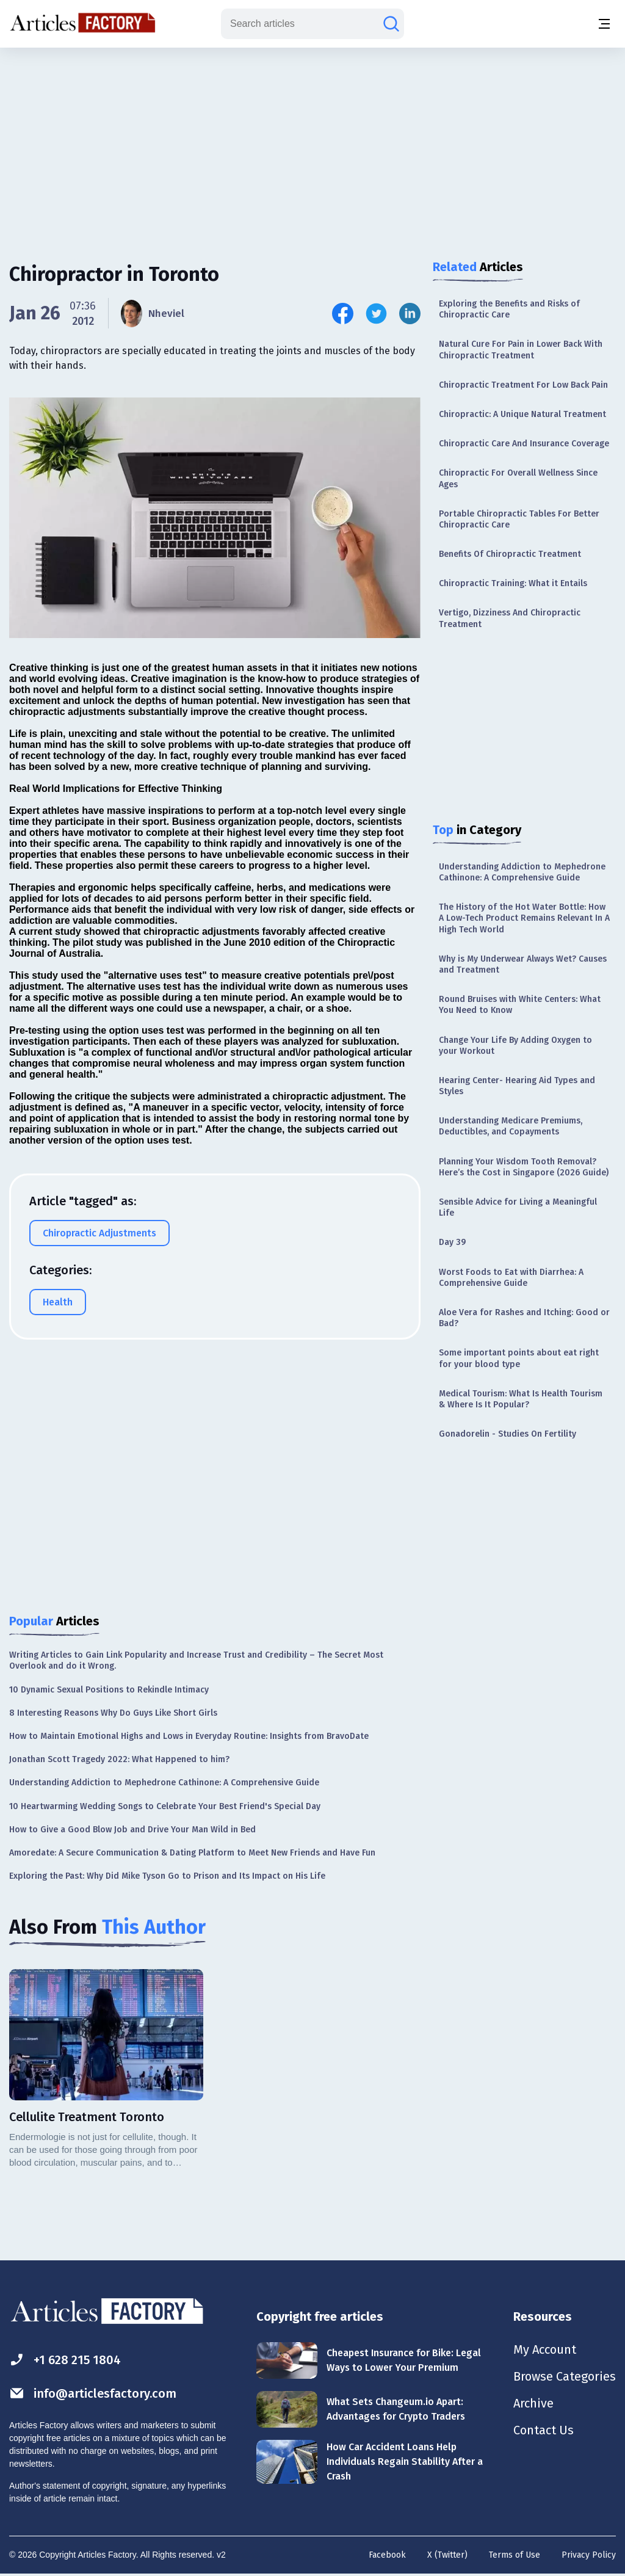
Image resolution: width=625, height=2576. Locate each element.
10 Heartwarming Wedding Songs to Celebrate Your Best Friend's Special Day (164, 1806)
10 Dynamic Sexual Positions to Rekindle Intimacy (109, 1690)
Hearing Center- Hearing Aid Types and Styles (517, 1086)
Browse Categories (564, 2376)
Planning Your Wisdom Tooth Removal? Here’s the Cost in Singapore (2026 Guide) (524, 1167)
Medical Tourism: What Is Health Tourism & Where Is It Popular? (520, 1399)
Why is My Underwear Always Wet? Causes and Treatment (523, 964)
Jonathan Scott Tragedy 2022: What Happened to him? (119, 1759)
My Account (544, 2349)
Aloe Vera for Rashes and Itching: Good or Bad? (524, 1318)
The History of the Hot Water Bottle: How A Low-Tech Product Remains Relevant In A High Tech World (524, 918)
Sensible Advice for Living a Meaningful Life (518, 1207)
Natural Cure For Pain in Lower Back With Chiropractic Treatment (520, 349)
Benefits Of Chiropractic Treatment (510, 554)
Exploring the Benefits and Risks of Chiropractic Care (509, 309)
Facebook (387, 2555)
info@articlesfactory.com (92, 2393)
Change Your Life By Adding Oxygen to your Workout (515, 1045)
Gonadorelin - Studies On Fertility (507, 1434)
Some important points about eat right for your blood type (519, 1358)
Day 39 (452, 1242)
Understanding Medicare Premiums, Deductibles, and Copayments (510, 1126)
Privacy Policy (589, 2555)
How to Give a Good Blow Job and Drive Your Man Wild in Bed (132, 1829)
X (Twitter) (447, 2555)
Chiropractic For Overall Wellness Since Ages (518, 478)
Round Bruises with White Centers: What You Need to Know (520, 1004)
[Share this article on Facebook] (342, 313)
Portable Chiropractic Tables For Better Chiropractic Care (519, 519)
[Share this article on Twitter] (376, 313)
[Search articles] (391, 24)
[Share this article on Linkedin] (410, 313)
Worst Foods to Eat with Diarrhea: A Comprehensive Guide (511, 1277)
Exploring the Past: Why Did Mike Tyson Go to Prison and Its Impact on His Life (167, 1876)
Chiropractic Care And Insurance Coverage (524, 443)
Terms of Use (514, 2555)
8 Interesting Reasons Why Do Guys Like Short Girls (113, 1713)
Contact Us (543, 2430)
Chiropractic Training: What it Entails (513, 583)
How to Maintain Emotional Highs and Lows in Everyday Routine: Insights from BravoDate (189, 1736)
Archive (533, 2403)
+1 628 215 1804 (65, 2359)
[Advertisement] (312, 143)
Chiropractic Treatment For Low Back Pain (523, 385)
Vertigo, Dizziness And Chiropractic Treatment (509, 618)
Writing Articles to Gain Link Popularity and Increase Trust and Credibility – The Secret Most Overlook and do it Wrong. (196, 1660)
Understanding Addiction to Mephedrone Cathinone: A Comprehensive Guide (522, 872)
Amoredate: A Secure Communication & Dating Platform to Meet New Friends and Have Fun (192, 1853)
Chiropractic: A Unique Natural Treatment (522, 414)
